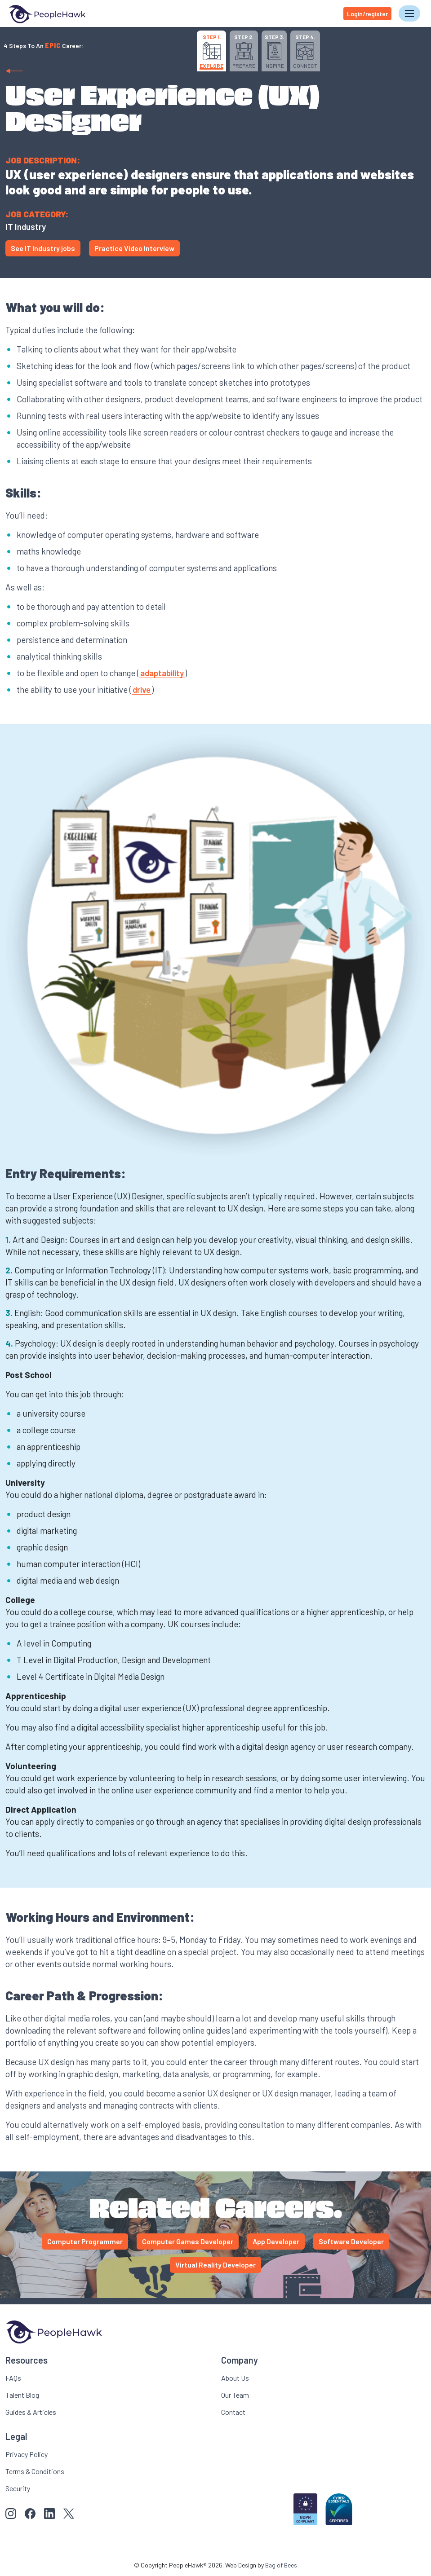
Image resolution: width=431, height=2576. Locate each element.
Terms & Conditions (34, 2470)
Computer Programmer (85, 2241)
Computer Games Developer (187, 2241)
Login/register (367, 13)
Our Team (235, 2394)
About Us (235, 2377)
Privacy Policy (26, 2453)
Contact (233, 2411)
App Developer (276, 2241)
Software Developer (351, 2241)
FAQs (13, 2377)
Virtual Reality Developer (215, 2264)
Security (17, 2488)
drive (142, 689)
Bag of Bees (281, 2564)
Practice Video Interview (134, 248)
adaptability (162, 673)
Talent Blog (22, 2394)
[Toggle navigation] (409, 13)
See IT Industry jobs (43, 248)
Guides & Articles (30, 2411)
